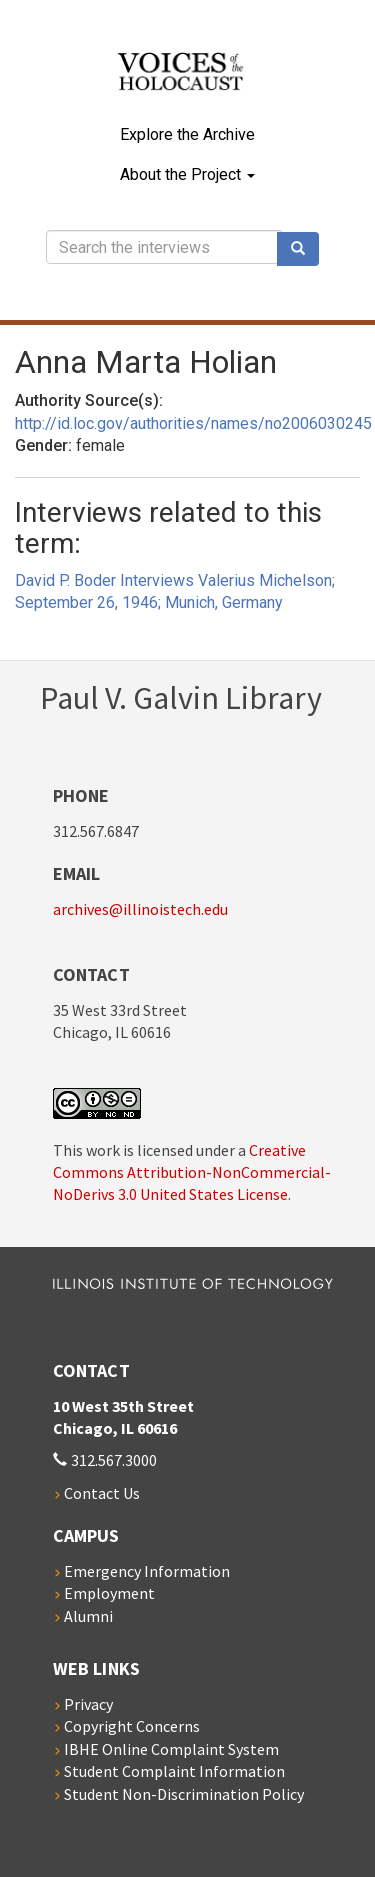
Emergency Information (147, 1571)
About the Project (187, 174)
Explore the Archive (187, 134)
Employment (109, 1593)
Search (305, 249)
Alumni (88, 1616)
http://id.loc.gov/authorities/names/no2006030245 (193, 423)
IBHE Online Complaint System (171, 1749)
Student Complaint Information (174, 1771)
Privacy (88, 1704)
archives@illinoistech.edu (140, 909)
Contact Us (102, 1493)
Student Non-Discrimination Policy (184, 1794)
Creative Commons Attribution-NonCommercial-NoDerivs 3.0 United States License (192, 1172)
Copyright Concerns (132, 1726)
